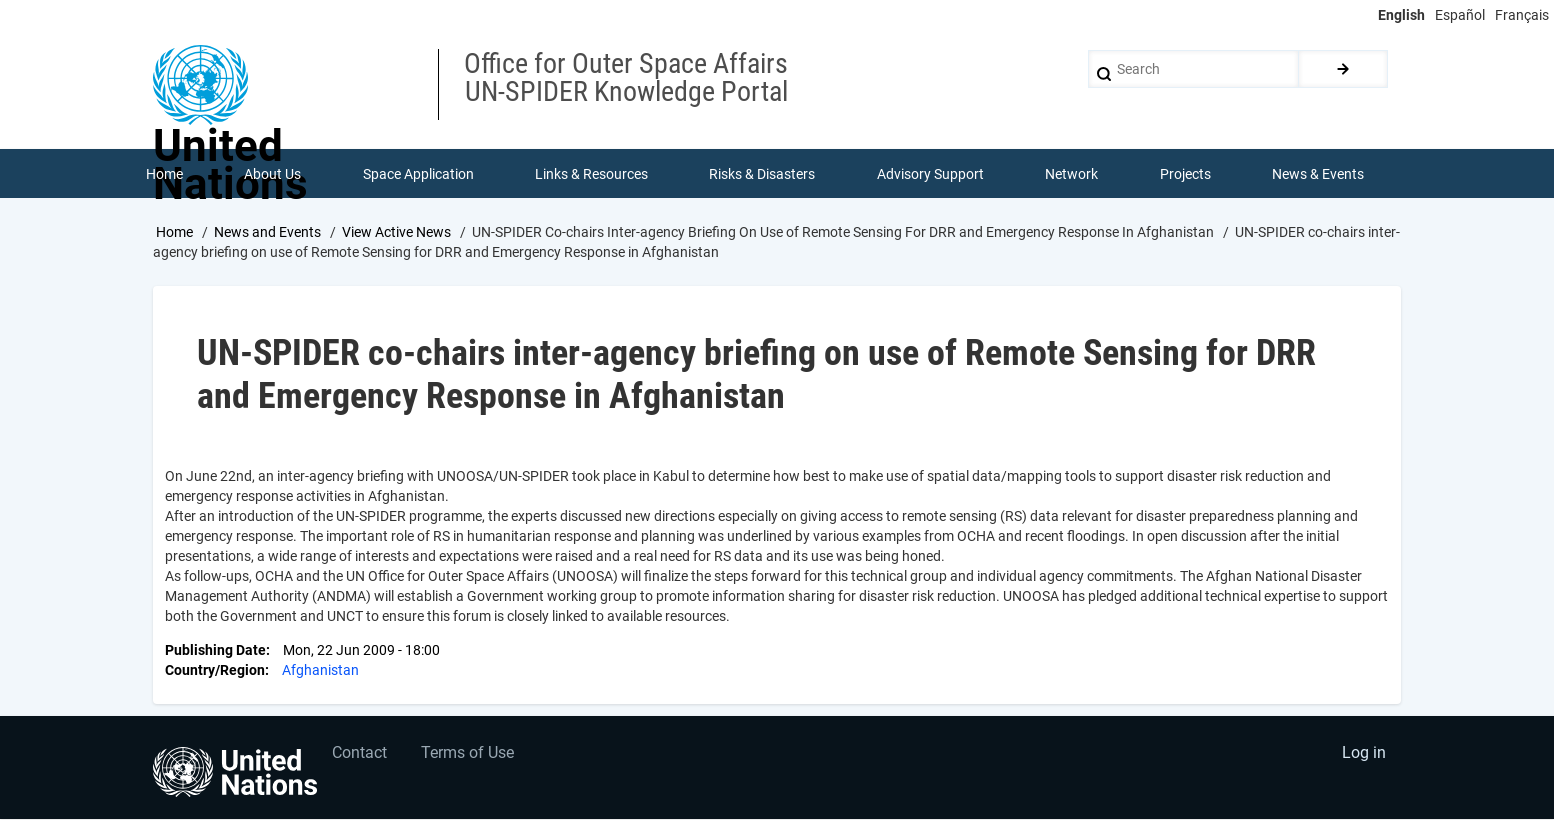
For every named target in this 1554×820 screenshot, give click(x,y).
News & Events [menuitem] (1319, 174)
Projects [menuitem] (1185, 174)
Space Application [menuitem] (418, 174)
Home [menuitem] (164, 174)
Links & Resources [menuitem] (591, 174)
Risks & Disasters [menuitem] (763, 174)
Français (1522, 15)
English (1401, 15)
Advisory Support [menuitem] (930, 174)
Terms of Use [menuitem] (469, 755)
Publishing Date (215, 652)
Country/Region (215, 672)
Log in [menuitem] (1363, 755)
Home (174, 233)
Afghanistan (320, 672)
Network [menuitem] (1072, 174)
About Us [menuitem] (272, 174)
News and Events (267, 233)
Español (1460, 15)
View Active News (396, 233)
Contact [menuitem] (360, 755)
